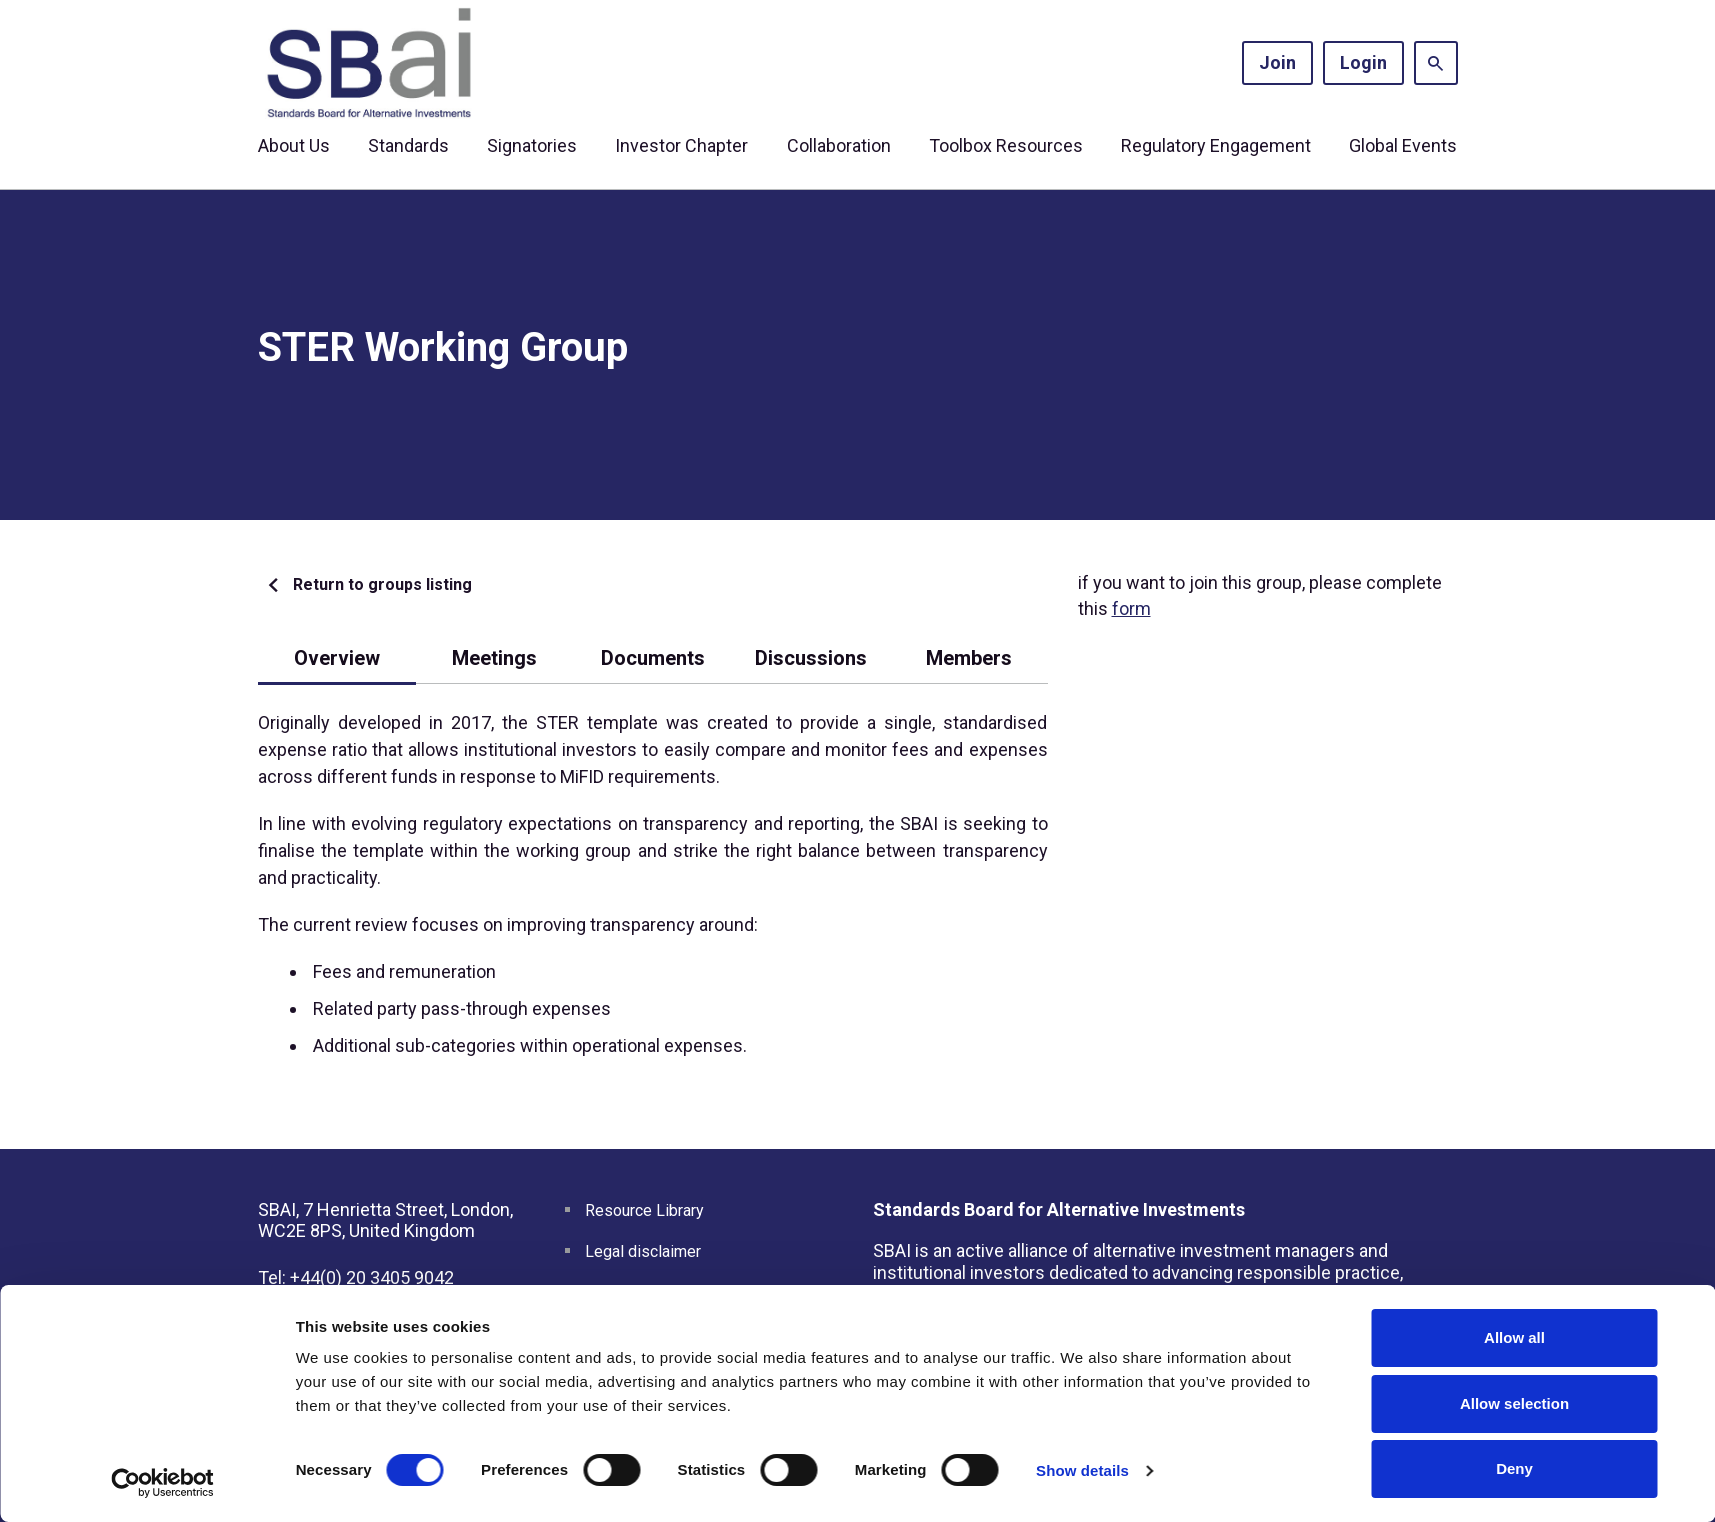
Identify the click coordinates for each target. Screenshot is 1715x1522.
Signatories (532, 145)
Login (1363, 62)
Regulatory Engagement (1216, 145)
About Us (294, 145)
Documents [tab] (653, 658)
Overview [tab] (337, 658)
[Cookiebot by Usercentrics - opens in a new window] (162, 1483)
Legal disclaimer (643, 1251)
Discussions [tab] (811, 658)
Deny (1514, 1468)
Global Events (1403, 145)
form (1131, 608)
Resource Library (644, 1210)
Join (1277, 62)
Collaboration (839, 145)
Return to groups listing (382, 584)
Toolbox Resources (1006, 145)
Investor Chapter (681, 145)
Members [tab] (969, 658)
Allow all (1514, 1337)
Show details (1082, 1470)
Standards (408, 145)
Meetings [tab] (494, 658)
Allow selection (1514, 1403)
